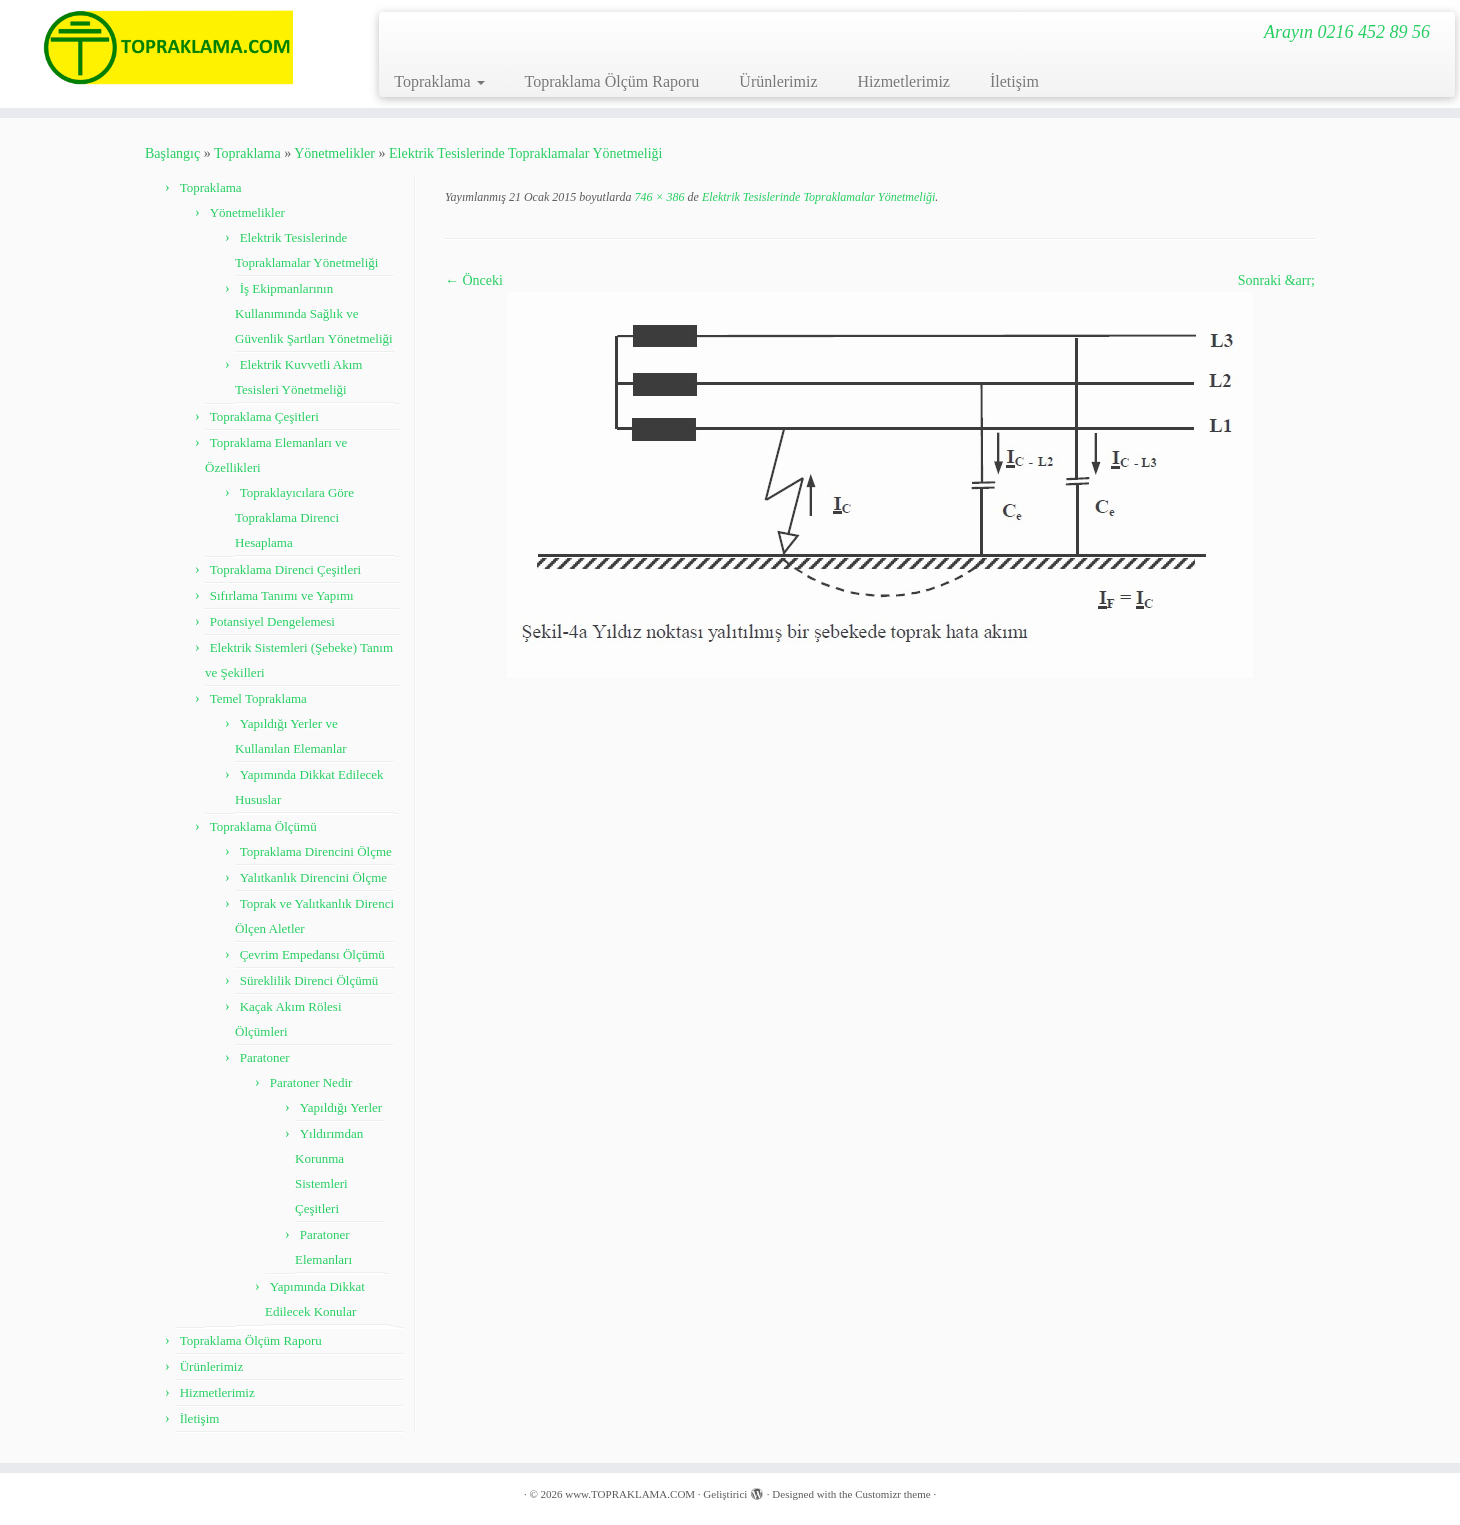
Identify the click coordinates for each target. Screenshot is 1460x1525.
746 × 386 (657, 197)
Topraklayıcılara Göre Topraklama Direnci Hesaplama (294, 517)
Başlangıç (172, 153)
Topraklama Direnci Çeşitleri (285, 569)
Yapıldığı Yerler (341, 1107)
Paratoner (265, 1057)
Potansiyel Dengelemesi (272, 621)
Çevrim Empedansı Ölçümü (312, 954)
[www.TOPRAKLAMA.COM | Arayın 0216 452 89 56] (168, 47)
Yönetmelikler (334, 153)
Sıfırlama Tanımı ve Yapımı (282, 595)
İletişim (1014, 81)
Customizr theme (892, 1494)
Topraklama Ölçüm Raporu (612, 81)
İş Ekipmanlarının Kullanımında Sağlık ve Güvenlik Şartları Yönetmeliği (314, 313)
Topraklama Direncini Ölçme (316, 851)
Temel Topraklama (258, 698)
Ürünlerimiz (778, 81)
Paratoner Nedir (311, 1082)
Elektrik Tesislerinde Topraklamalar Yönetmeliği (525, 153)
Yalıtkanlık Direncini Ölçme (313, 877)
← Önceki (474, 280)
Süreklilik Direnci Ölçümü (309, 980)
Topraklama (439, 81)
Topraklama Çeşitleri (264, 416)
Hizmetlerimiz (904, 81)
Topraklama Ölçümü (263, 826)
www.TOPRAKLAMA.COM (630, 1494)
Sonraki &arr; (1276, 280)
